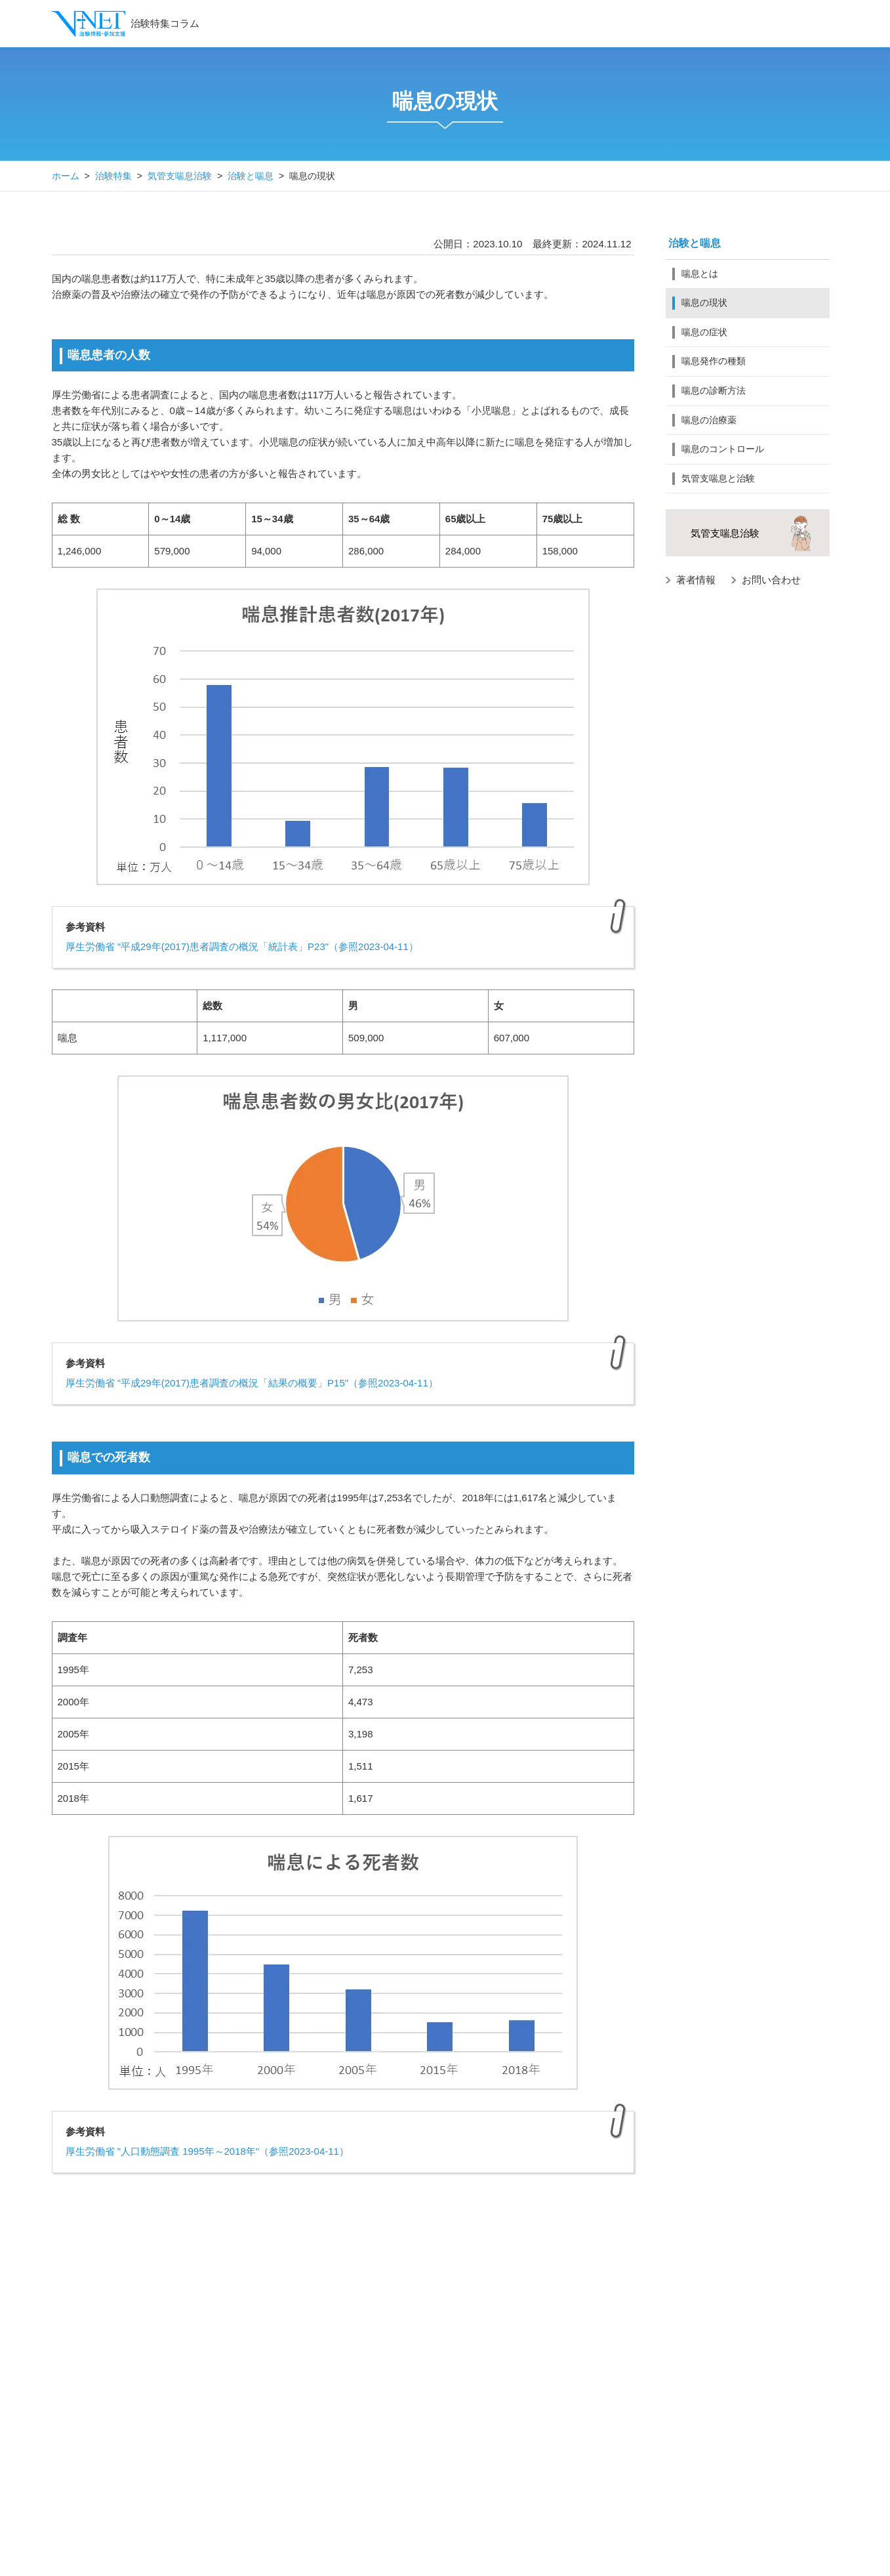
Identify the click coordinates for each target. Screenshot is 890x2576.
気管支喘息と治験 (718, 478)
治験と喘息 (250, 176)
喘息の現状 (704, 302)
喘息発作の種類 (713, 361)
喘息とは (699, 273)
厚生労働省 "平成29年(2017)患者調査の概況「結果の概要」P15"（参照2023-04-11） (252, 1382)
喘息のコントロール (722, 449)
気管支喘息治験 (180, 176)
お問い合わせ (771, 579)
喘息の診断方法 (713, 390)
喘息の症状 (704, 332)
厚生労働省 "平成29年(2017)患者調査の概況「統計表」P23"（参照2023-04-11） (242, 946)
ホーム (65, 176)
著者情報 (696, 579)
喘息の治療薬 (709, 420)
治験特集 (113, 176)
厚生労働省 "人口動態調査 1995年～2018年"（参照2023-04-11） (207, 2151)
